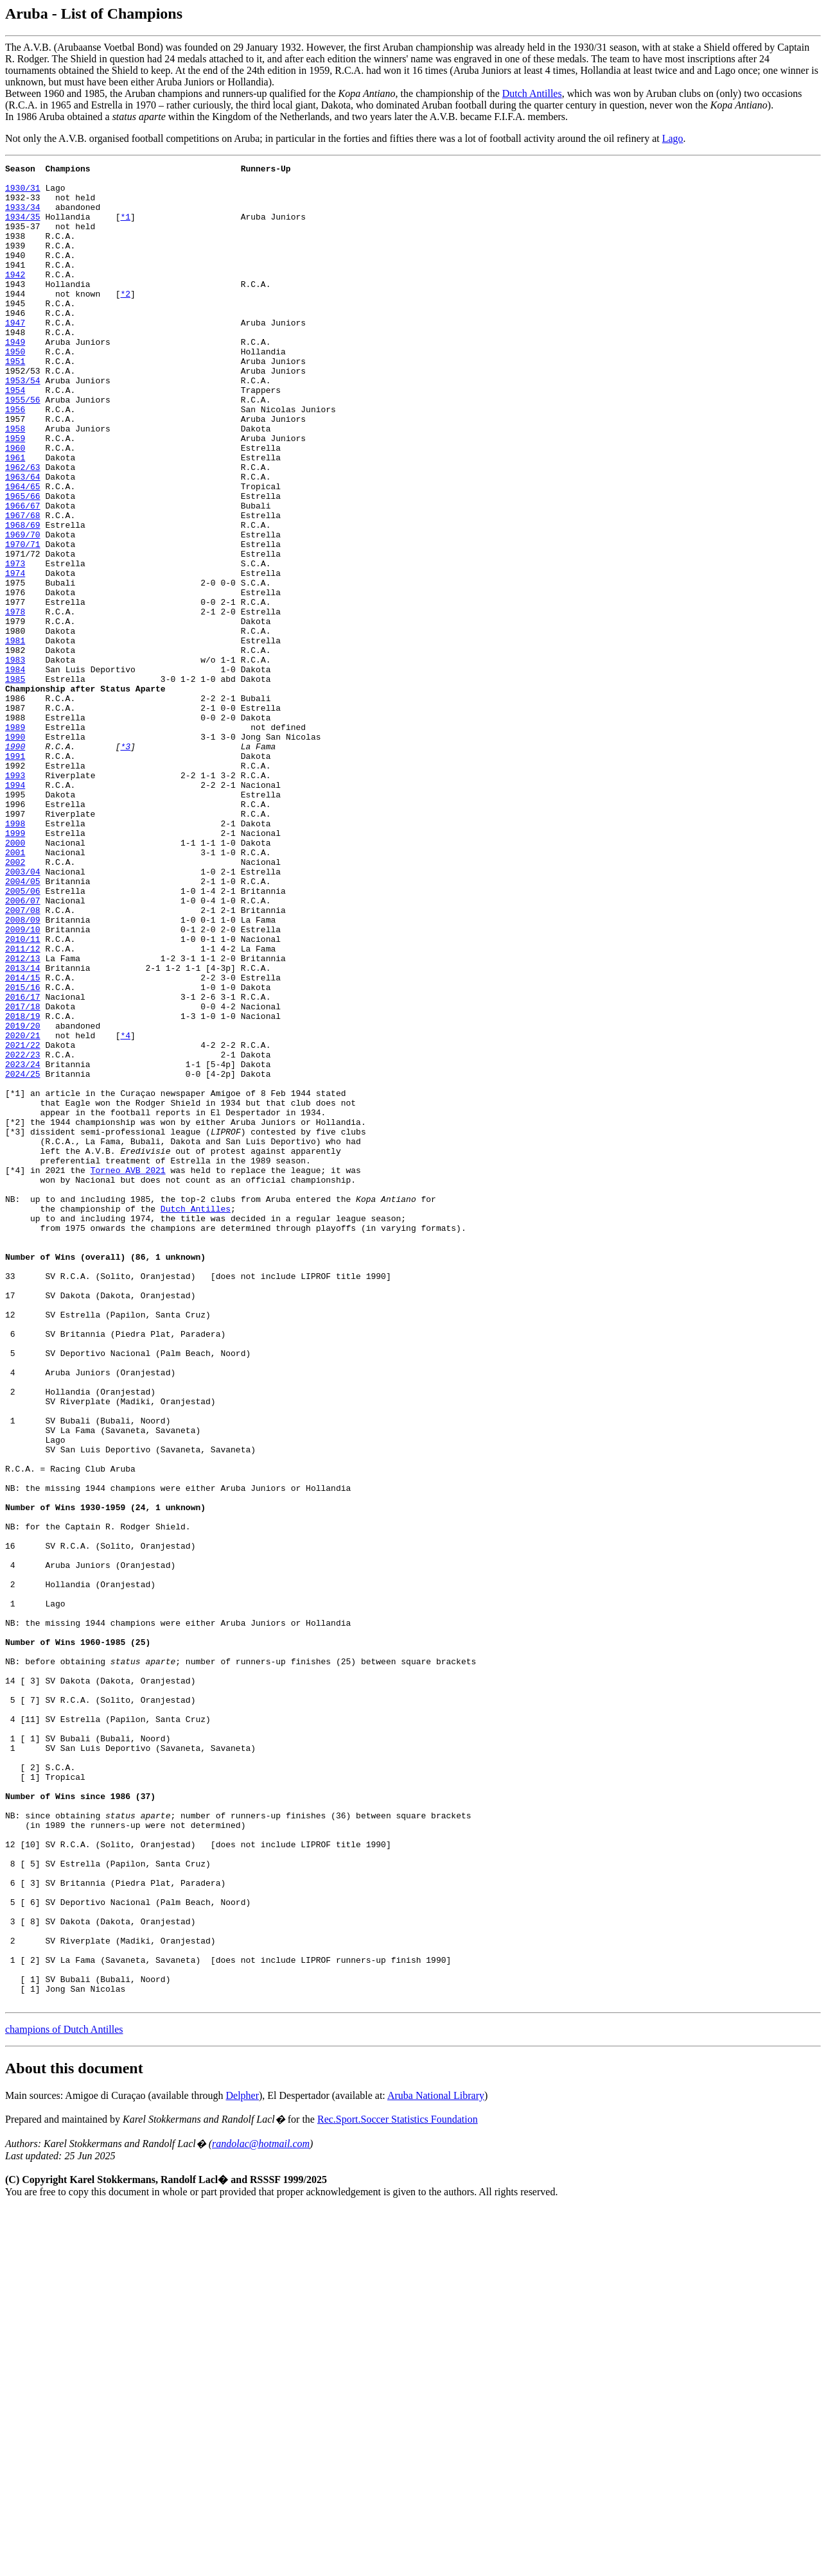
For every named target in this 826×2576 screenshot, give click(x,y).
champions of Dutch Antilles (64, 2397)
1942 (15, 297)
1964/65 (22, 551)
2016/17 (22, 1164)
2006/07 (22, 1048)
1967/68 (22, 586)
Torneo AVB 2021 (128, 1372)
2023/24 (22, 1245)
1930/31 (22, 193)
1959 (15, 494)
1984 (15, 771)
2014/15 (22, 1141)
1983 (15, 759)
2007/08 (22, 1060)
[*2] (15, 1314)
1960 (15, 505)
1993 (15, 898)
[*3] (15, 1326)
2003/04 (22, 1014)
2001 (15, 990)
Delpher (242, 2463)
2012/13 (22, 1118)
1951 (15, 401)
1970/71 (22, 621)
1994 (15, 910)
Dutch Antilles (532, 93)
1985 (15, 782)
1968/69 (22, 598)
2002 (15, 1002)
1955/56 (22, 447)
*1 (125, 228)
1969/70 (22, 609)
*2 (125, 320)
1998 (15, 956)
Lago (672, 138)
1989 (15, 840)
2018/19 (22, 1187)
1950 (15, 390)
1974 (15, 655)
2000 (15, 979)
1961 (15, 517)
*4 (125, 1210)
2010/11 (22, 1095)
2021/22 (22, 1222)
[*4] (15, 1372)
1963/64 (22, 540)
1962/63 (22, 528)
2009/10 (22, 1083)
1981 (15, 736)
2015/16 (22, 1152)
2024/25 (22, 1256)
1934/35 (22, 228)
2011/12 (22, 1106)
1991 (15, 875)
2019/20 (22, 1199)
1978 (15, 702)
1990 (15, 852)
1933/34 (22, 216)
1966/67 (22, 574)
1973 (15, 644)
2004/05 (22, 1025)
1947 (15, 355)
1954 (15, 436)
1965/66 (22, 563)
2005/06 (22, 1037)
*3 (125, 863)
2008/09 (22, 1071)
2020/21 (22, 1210)
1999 (15, 967)
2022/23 (22, 1233)
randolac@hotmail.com (261, 2511)
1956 (15, 459)
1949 (15, 378)
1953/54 (22, 424)
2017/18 (22, 1175)
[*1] (15, 1279)
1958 (15, 482)
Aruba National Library (435, 2463)
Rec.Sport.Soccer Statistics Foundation (397, 2487)
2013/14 (22, 1129)
